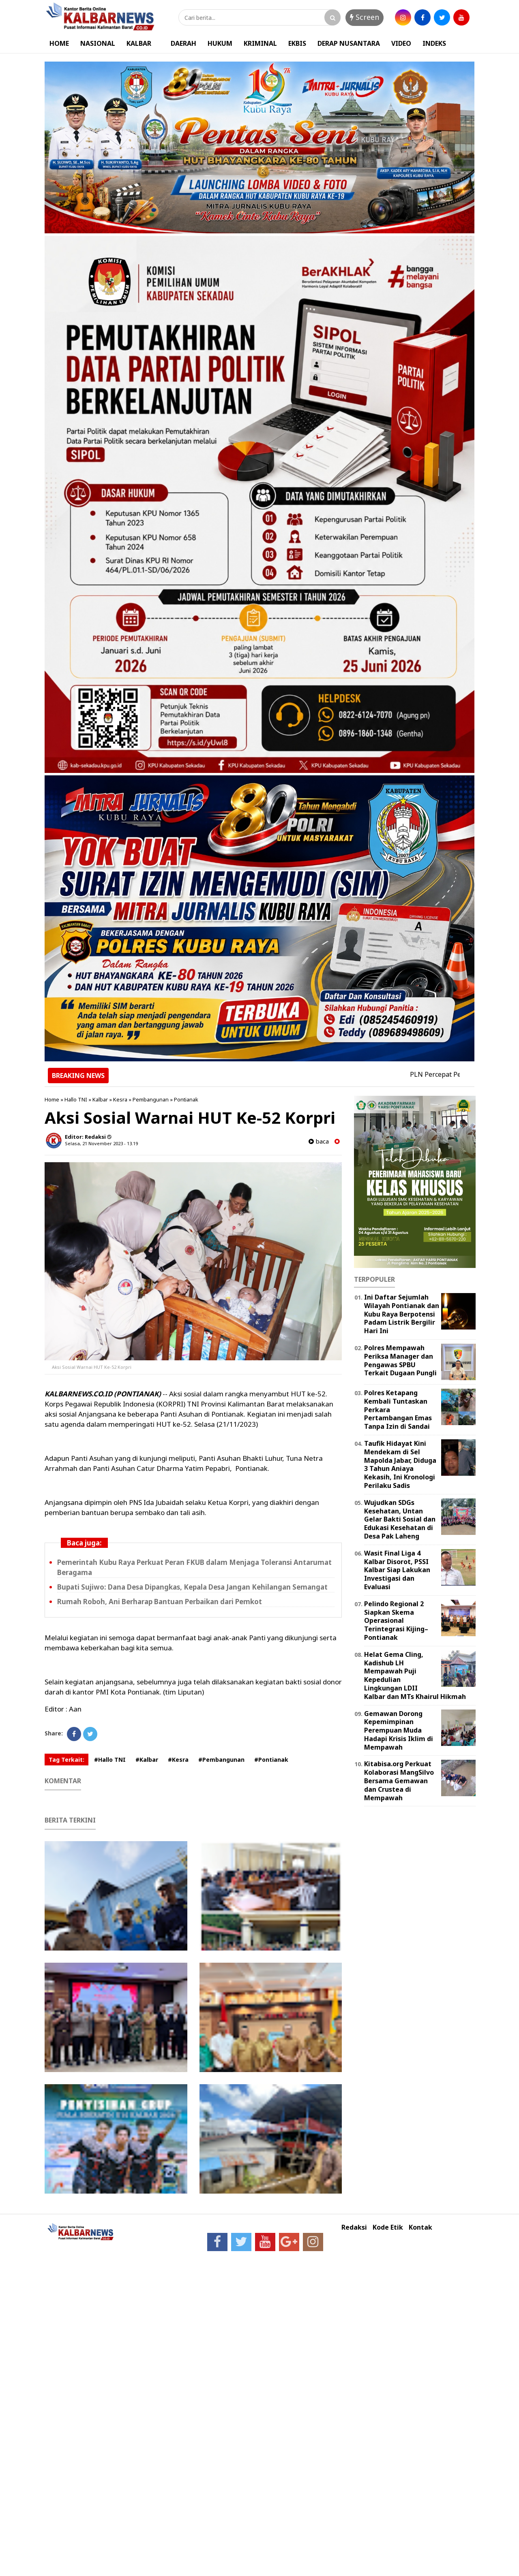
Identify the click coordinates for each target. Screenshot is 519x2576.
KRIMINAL (260, 43)
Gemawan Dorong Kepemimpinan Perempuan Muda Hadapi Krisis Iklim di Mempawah (398, 1730)
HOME (59, 43)
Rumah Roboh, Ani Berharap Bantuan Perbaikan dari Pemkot (159, 1601)
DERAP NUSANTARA (348, 43)
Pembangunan (151, 1099)
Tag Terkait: (66, 1759)
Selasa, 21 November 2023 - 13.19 (101, 1143)
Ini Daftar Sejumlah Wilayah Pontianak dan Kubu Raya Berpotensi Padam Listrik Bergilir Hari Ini (401, 1314)
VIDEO (401, 43)
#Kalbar (146, 1759)
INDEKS (434, 43)
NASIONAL (97, 43)
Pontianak (186, 1099)
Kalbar (100, 1099)
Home (52, 1099)
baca (319, 1141)
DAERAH (183, 43)
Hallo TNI (75, 1099)
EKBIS (297, 43)
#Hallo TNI (110, 1759)
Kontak (420, 2227)
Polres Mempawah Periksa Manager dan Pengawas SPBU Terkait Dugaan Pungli (400, 1360)
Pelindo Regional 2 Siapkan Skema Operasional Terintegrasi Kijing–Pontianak (396, 1620)
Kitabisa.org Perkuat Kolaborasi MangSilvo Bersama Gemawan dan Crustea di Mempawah (399, 1780)
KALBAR (139, 43)
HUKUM (220, 43)
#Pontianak (271, 1759)
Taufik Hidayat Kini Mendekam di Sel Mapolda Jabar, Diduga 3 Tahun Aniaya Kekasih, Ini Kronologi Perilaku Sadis (400, 1464)
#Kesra (178, 1759)
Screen (364, 17)
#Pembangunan (221, 1759)
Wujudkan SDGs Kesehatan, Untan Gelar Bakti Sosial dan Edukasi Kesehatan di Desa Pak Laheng (399, 1519)
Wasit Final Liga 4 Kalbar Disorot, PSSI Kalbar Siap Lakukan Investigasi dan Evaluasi (397, 1570)
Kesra (120, 1099)
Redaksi (354, 2227)
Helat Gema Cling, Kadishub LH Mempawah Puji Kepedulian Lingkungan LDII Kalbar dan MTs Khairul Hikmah (415, 1675)
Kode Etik (388, 2227)
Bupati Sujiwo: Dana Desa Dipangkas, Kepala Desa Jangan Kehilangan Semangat (192, 1587)
